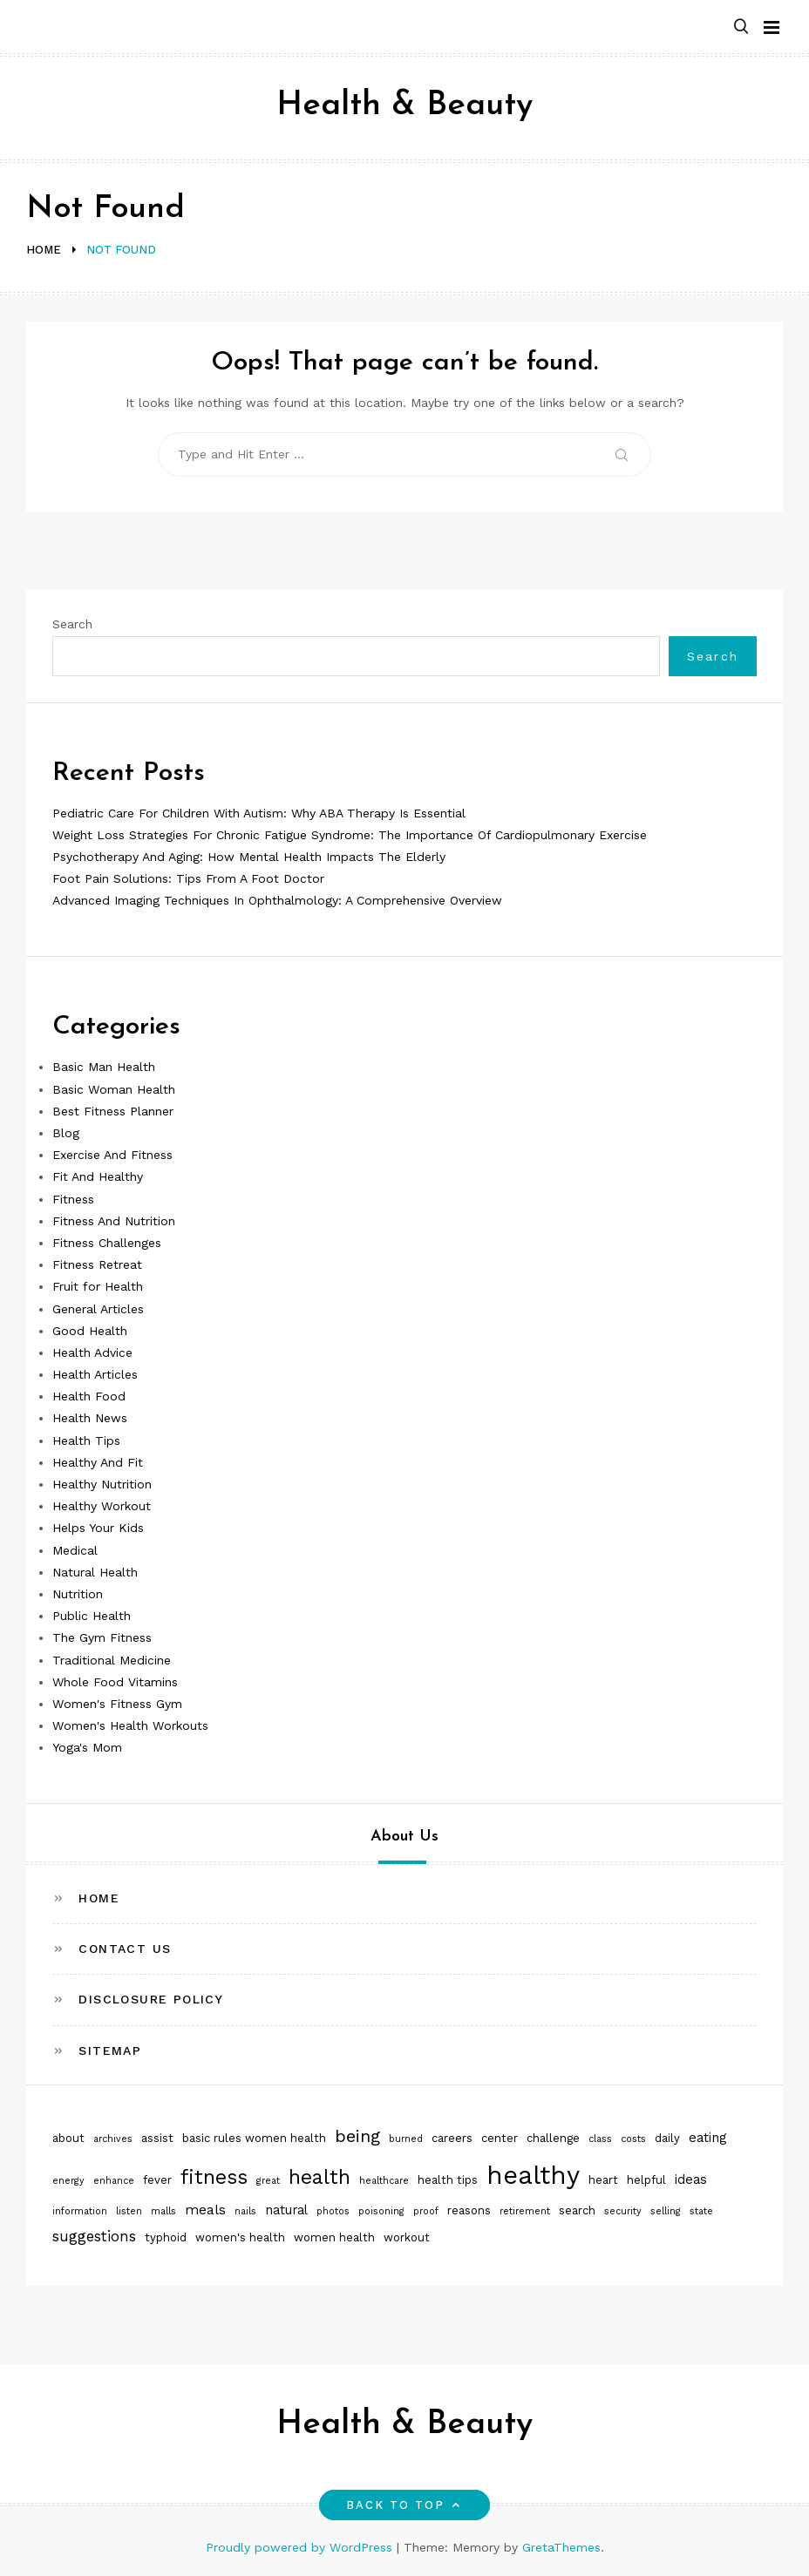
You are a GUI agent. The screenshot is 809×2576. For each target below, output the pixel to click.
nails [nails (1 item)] (245, 2211)
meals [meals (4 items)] (205, 2209)
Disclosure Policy (150, 1999)
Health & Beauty (404, 106)
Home (98, 1898)
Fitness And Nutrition (113, 1221)
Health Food (89, 1396)
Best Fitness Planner (112, 1111)
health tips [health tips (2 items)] (448, 2179)
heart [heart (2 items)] (603, 2179)
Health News (89, 1418)
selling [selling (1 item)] (665, 2211)
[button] (741, 27)
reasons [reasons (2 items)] (469, 2210)
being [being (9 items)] (357, 2136)
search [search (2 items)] (577, 2210)
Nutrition (77, 1594)
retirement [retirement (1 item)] (525, 2211)
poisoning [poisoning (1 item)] (381, 2211)
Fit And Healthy (97, 1176)
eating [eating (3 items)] (707, 2138)
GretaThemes (561, 2547)
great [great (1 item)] (268, 2180)
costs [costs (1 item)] (633, 2139)
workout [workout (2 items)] (407, 2237)
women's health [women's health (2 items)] (240, 2237)
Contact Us (124, 1949)
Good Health (89, 1331)
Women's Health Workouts (130, 1725)
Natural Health (95, 1572)
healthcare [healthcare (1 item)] (384, 2180)
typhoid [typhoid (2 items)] (166, 2237)
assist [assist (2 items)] (157, 2138)
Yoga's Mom (87, 1747)
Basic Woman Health (113, 1089)
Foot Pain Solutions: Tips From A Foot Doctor (188, 878)
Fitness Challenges (106, 1243)
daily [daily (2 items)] (667, 2138)
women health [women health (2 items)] (334, 2237)
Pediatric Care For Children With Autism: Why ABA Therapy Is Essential (259, 813)
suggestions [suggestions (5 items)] (94, 2236)
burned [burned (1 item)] (406, 2139)
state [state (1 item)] (701, 2211)
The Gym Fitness (102, 1637)
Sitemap (109, 2050)
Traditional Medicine (111, 1660)
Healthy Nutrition (102, 1484)
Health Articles (95, 1374)
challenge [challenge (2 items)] (553, 2138)
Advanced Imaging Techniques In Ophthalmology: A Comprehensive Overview (277, 900)
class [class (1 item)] (600, 2139)
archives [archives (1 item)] (113, 2139)
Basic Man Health (103, 1067)
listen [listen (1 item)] (129, 2211)
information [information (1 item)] (79, 2211)
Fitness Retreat (97, 1264)
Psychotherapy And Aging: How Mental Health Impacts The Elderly (248, 857)
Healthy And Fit (97, 1462)
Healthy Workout (101, 1506)
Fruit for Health (97, 1286)
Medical (75, 1550)
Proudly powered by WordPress (301, 2547)
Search (72, 624)
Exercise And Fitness (112, 1155)
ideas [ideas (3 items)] (691, 2179)
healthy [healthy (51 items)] (533, 2175)
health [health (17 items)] (319, 2177)
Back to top (405, 2505)
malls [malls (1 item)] (163, 2211)
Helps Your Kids (98, 1528)
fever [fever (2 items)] (157, 2179)
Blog (65, 1133)
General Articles (98, 1309)
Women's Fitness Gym (117, 1704)
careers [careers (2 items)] (452, 2138)
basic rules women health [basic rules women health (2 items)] (254, 2138)
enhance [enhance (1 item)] (113, 2180)
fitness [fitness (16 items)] (214, 2177)
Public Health (91, 1616)
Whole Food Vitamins (115, 1682)
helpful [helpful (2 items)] (646, 2179)
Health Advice (92, 1352)
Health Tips (86, 1440)
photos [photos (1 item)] (333, 2211)
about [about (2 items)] (68, 2138)
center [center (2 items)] (499, 2138)
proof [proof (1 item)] (425, 2211)
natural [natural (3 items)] (286, 2210)
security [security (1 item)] (623, 2211)
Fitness (73, 1199)
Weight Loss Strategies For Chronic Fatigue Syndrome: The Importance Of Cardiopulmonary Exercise (349, 835)
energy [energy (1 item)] (68, 2180)
